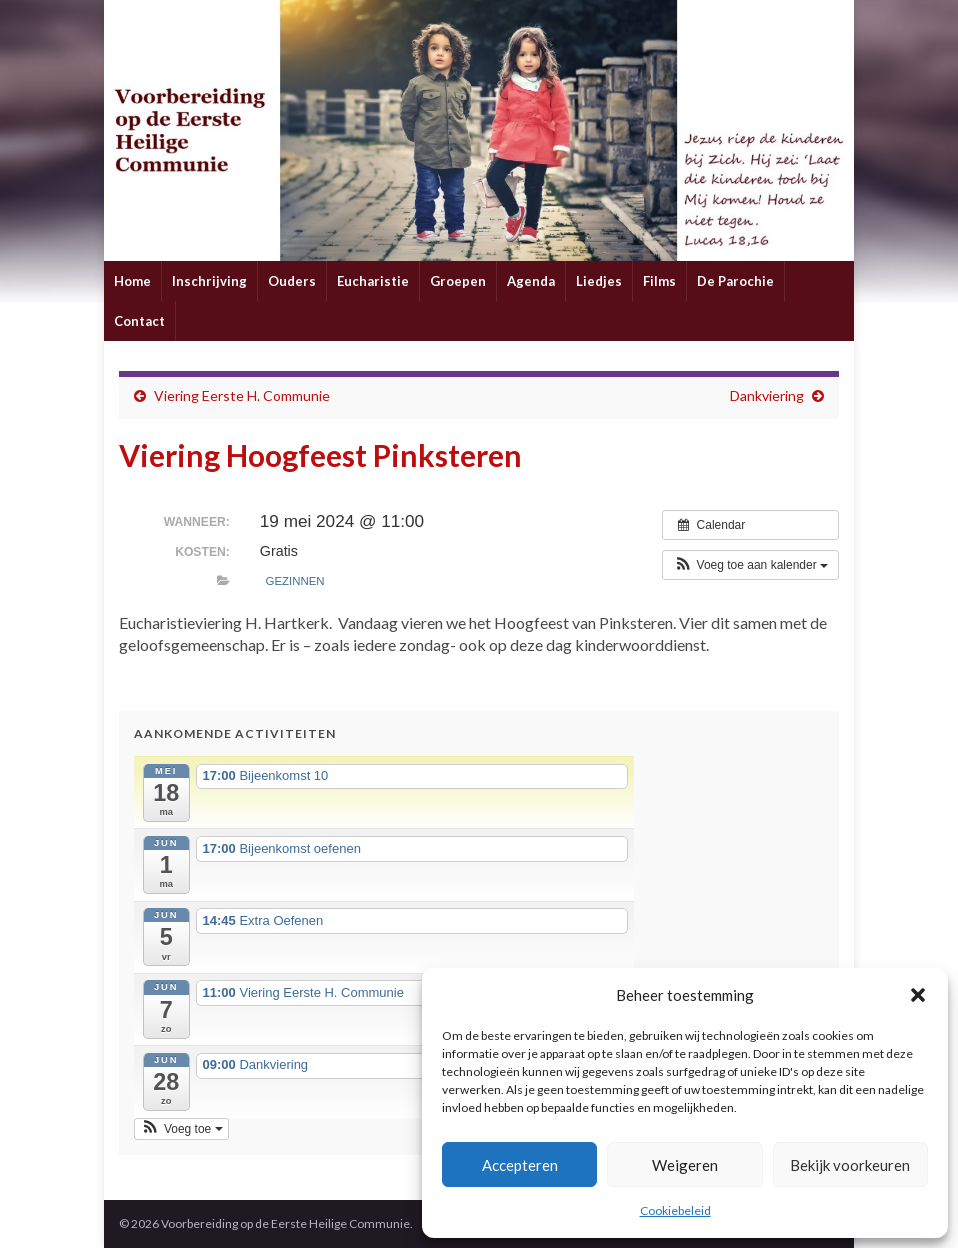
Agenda (531, 281)
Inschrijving (209, 281)
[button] (918, 995)
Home (132, 281)
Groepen (458, 281)
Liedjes (599, 281)
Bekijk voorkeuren (850, 1165)
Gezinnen (295, 581)
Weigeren (685, 1165)
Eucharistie (373, 281)
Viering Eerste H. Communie (242, 395)
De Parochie (735, 281)
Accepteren (520, 1165)
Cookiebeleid (675, 1210)
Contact (139, 321)
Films (659, 281)
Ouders (292, 281)
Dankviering (767, 395)
